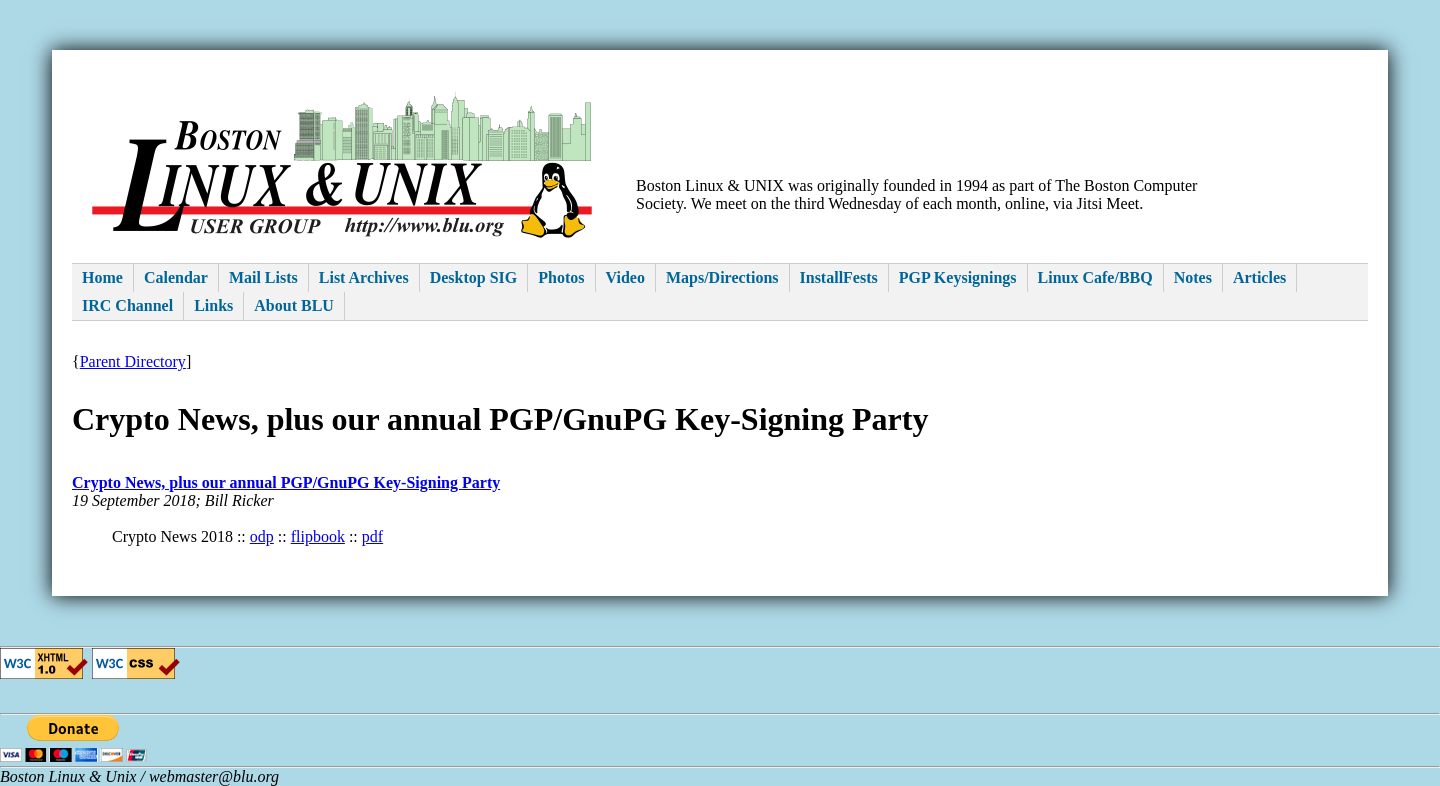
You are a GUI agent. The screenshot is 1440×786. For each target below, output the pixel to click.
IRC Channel (127, 305)
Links (213, 305)
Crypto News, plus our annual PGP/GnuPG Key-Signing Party (286, 482)
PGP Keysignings (958, 277)
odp (262, 536)
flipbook (318, 536)
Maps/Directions (722, 277)
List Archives (364, 277)
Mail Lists (263, 277)
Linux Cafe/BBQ (1095, 277)
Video (625, 277)
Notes (1193, 277)
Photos (561, 277)
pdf (372, 536)
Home (102, 277)
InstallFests (839, 277)
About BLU (294, 305)
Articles (1259, 277)
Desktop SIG (474, 277)
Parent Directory (133, 361)
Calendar (176, 277)
